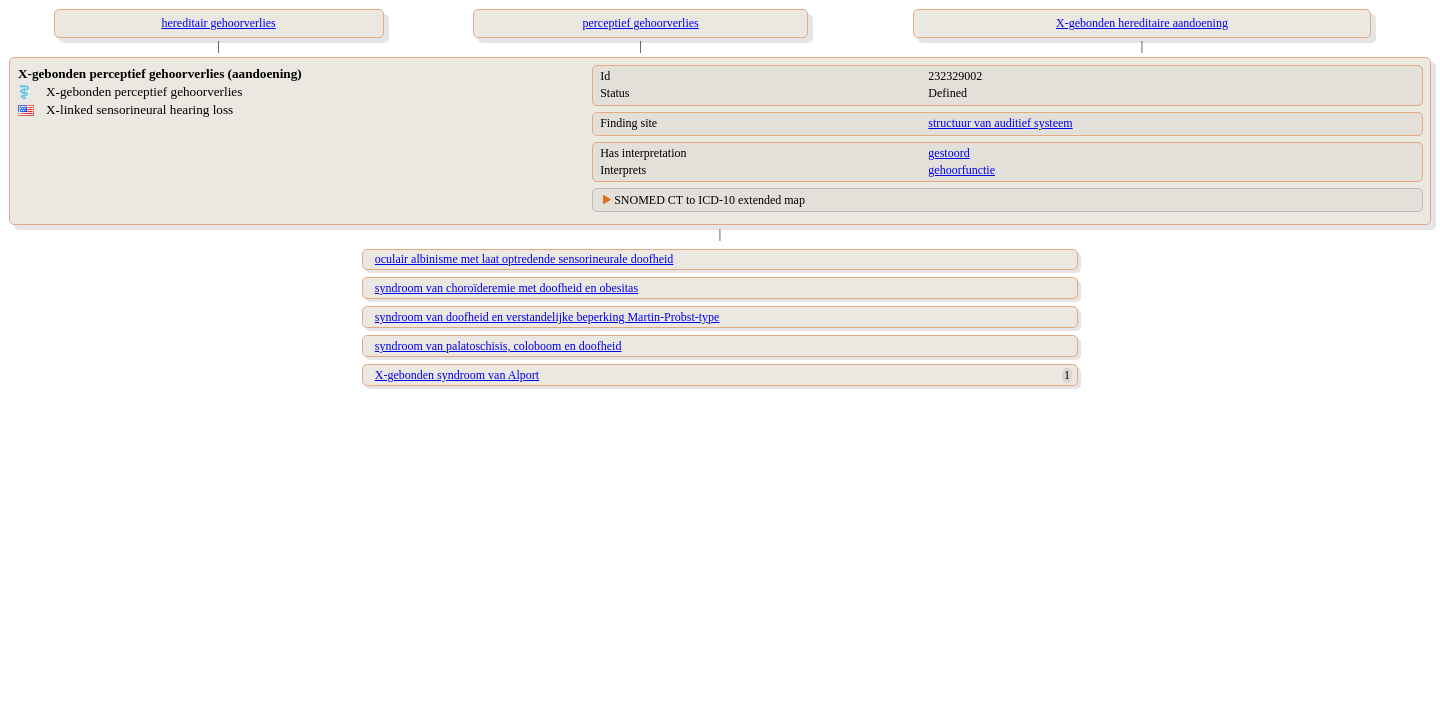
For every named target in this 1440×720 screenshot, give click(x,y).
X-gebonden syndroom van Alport (457, 375)
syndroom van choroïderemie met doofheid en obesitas (506, 288)
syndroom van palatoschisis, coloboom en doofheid (498, 346)
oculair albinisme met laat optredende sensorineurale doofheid (524, 259)
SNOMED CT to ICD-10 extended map (709, 200)
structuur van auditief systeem (1000, 123)
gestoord (948, 153)
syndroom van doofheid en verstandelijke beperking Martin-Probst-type (547, 317)
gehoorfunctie (961, 170)
